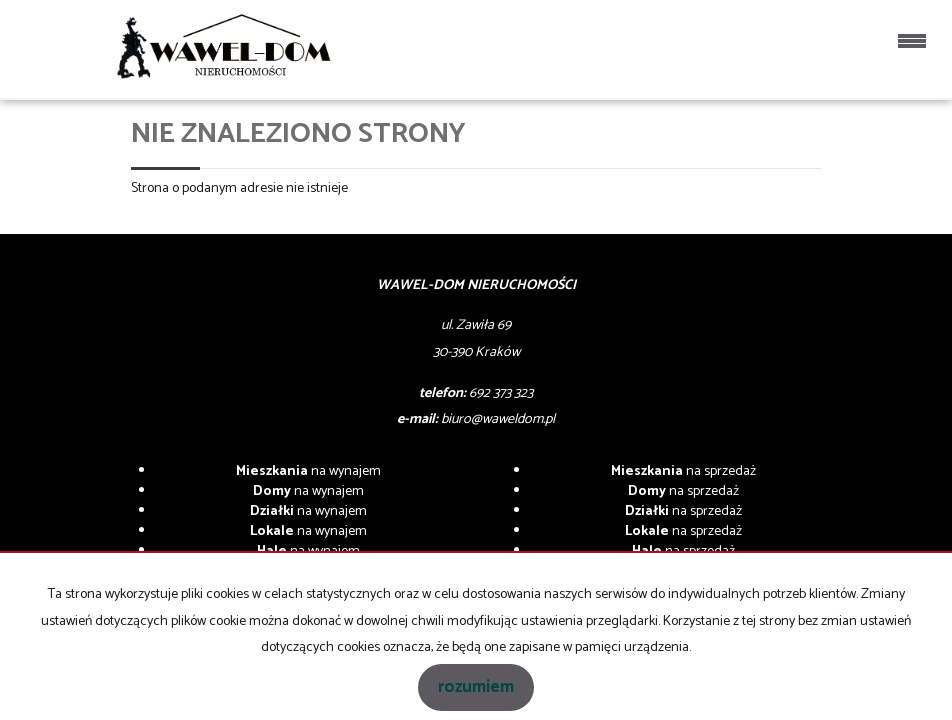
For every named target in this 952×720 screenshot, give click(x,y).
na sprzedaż (683, 471)
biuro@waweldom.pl (498, 419)
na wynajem (308, 471)
